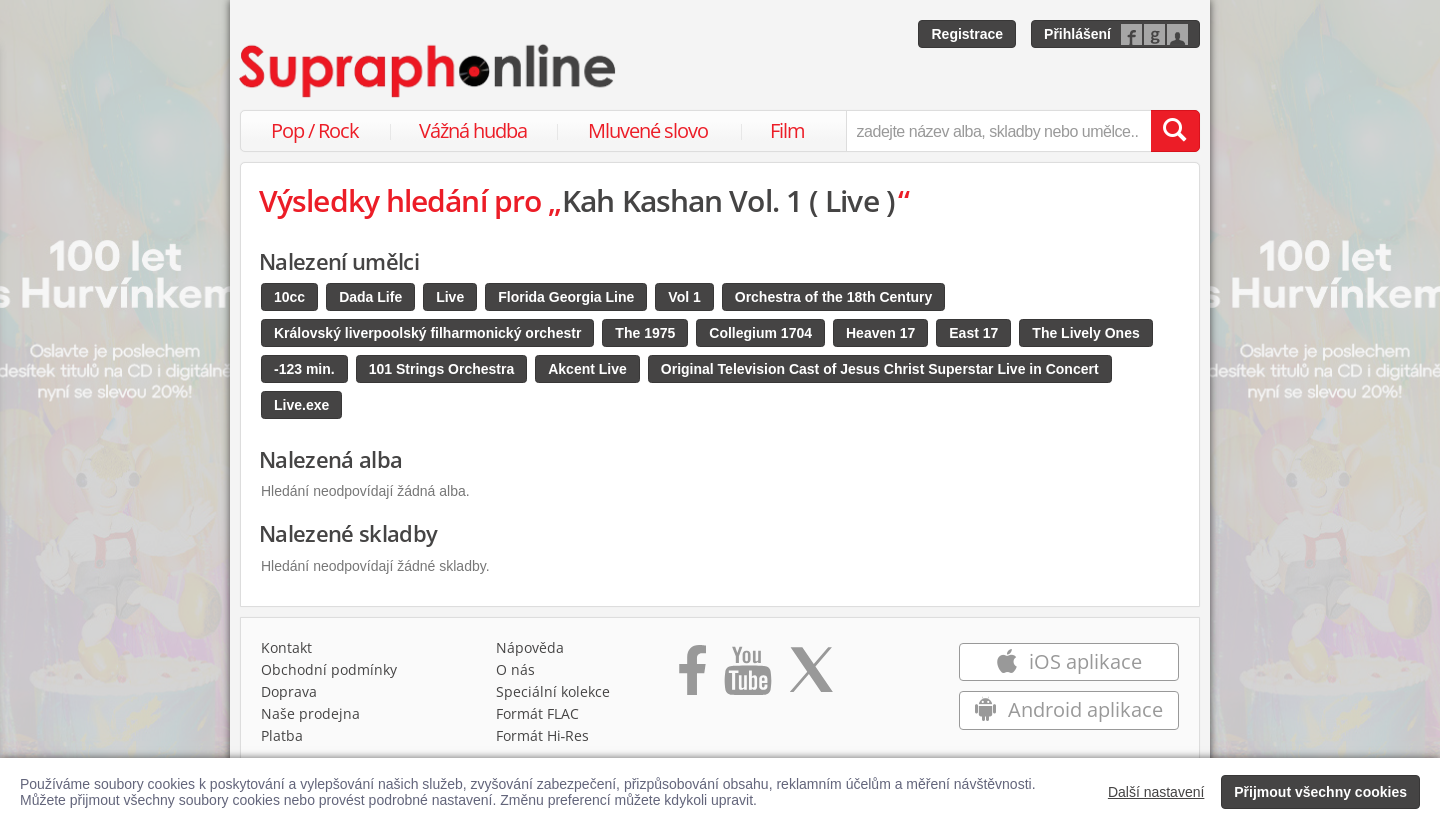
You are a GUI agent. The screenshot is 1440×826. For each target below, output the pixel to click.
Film (787, 130)
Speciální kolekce (553, 691)
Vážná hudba (473, 130)
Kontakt (286, 647)
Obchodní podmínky (329, 669)
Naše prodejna (310, 713)
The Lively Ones (1085, 333)
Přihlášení (1077, 34)
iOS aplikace (1068, 661)
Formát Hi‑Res (543, 735)
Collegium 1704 (760, 333)
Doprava (289, 691)
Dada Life (370, 297)
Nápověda (530, 647)
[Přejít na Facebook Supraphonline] (692, 677)
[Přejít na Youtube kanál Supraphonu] (747, 677)
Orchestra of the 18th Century (834, 297)
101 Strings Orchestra (442, 369)
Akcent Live (587, 369)
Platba (282, 735)
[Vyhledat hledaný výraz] (1175, 131)
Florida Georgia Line (566, 297)
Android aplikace (1068, 709)
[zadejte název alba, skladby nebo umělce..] (998, 131)
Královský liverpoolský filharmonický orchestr (427, 333)
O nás (515, 669)
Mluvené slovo (648, 130)
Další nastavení (1156, 792)
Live (450, 297)
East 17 (973, 333)
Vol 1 (684, 297)
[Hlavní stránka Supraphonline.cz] (429, 71)
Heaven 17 (880, 333)
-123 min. (304, 369)
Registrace (967, 34)
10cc (289, 297)
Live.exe (301, 405)
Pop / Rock (315, 130)
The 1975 (645, 333)
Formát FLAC (537, 713)
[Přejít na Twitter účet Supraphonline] (811, 677)
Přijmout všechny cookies (1320, 792)
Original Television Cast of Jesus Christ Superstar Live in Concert (880, 369)
